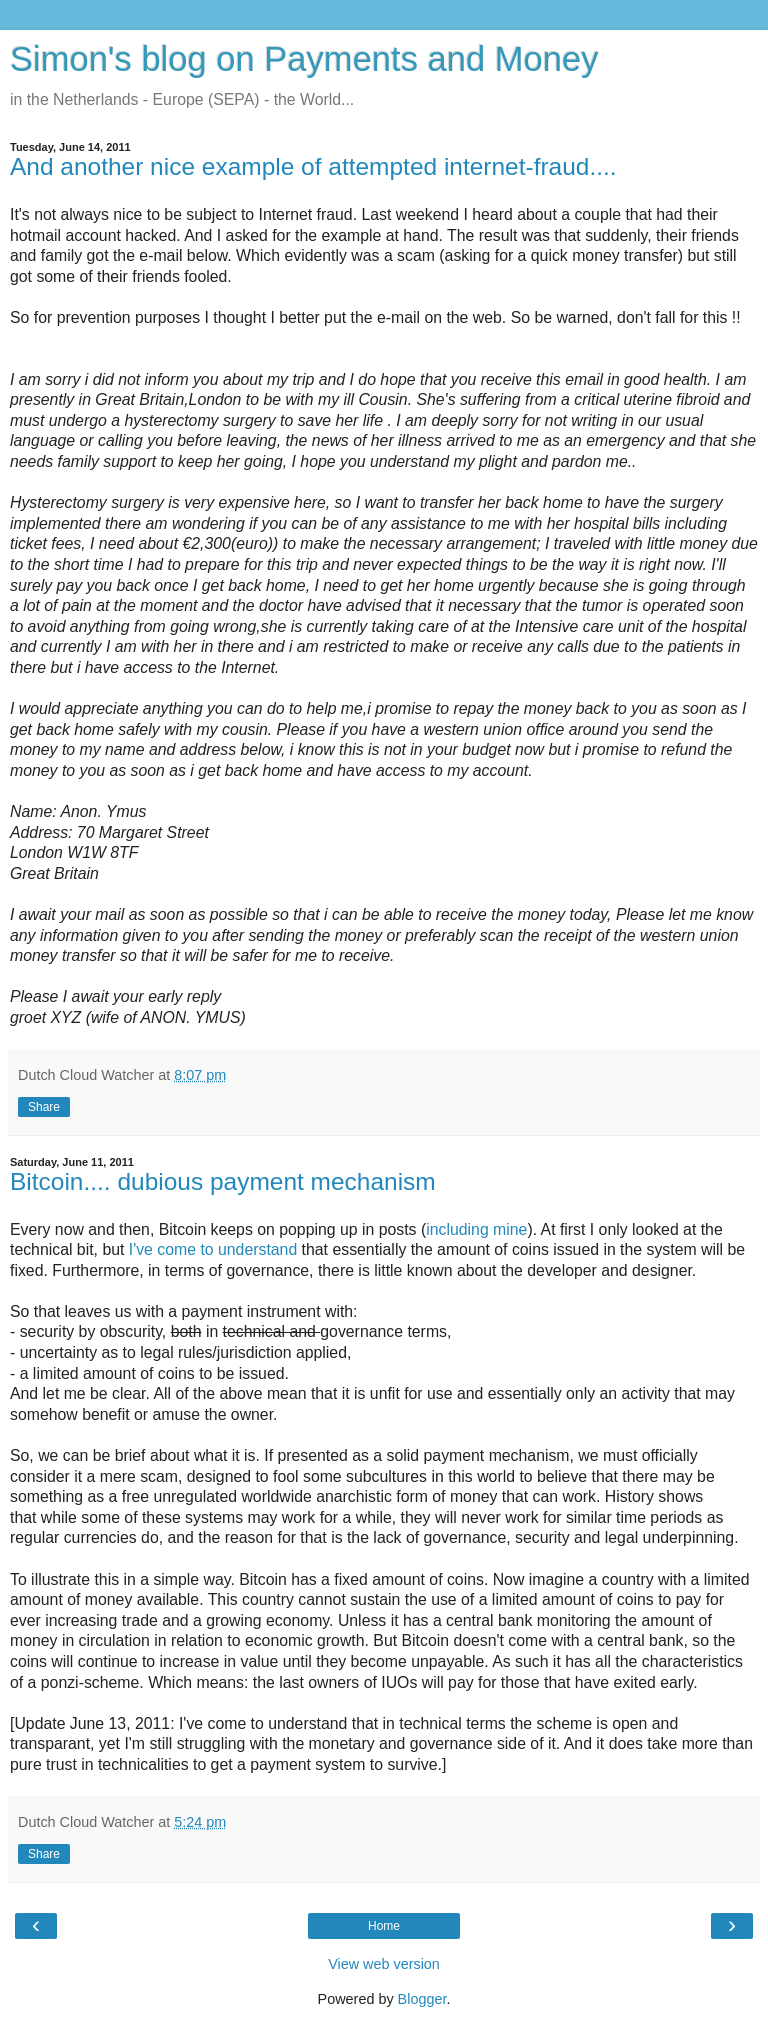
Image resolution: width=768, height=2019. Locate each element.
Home (384, 1926)
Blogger (422, 1999)
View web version (384, 1964)
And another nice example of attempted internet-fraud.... (313, 166)
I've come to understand (213, 1249)
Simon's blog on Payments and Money (304, 59)
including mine (476, 1229)
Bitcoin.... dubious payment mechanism (223, 1181)
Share (44, 1107)
